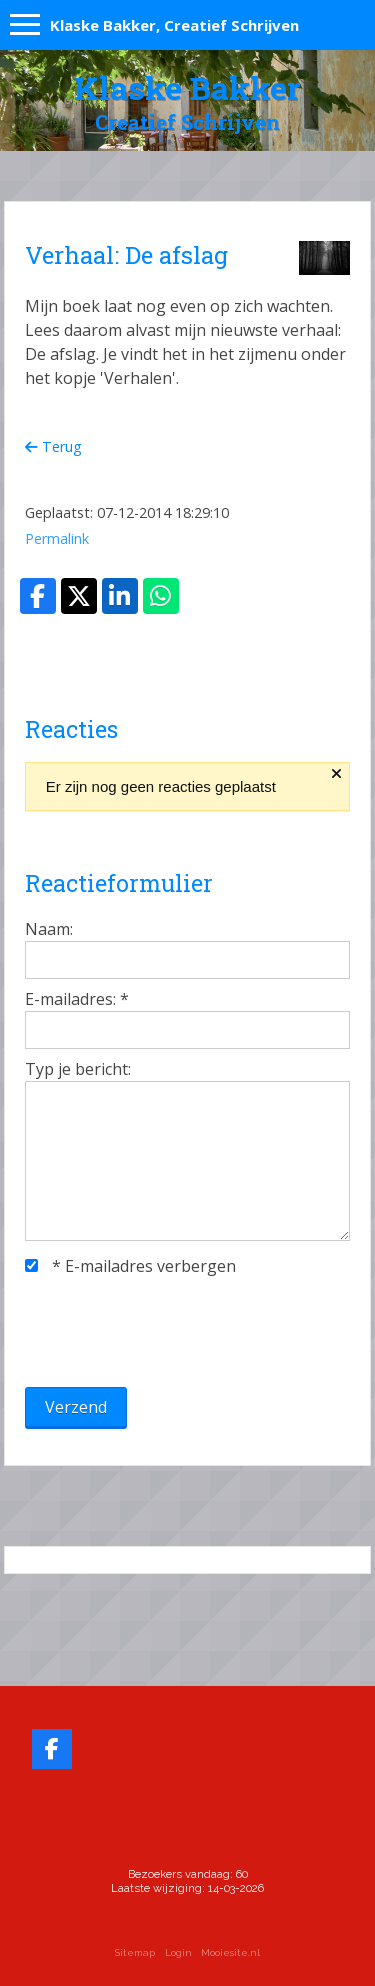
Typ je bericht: (78, 1069)
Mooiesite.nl (230, 1952)
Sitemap (135, 1952)
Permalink (57, 538)
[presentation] (177, 1332)
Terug (53, 446)
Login (178, 1952)
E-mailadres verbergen (130, 1266)
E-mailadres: (77, 999)
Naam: (49, 929)
